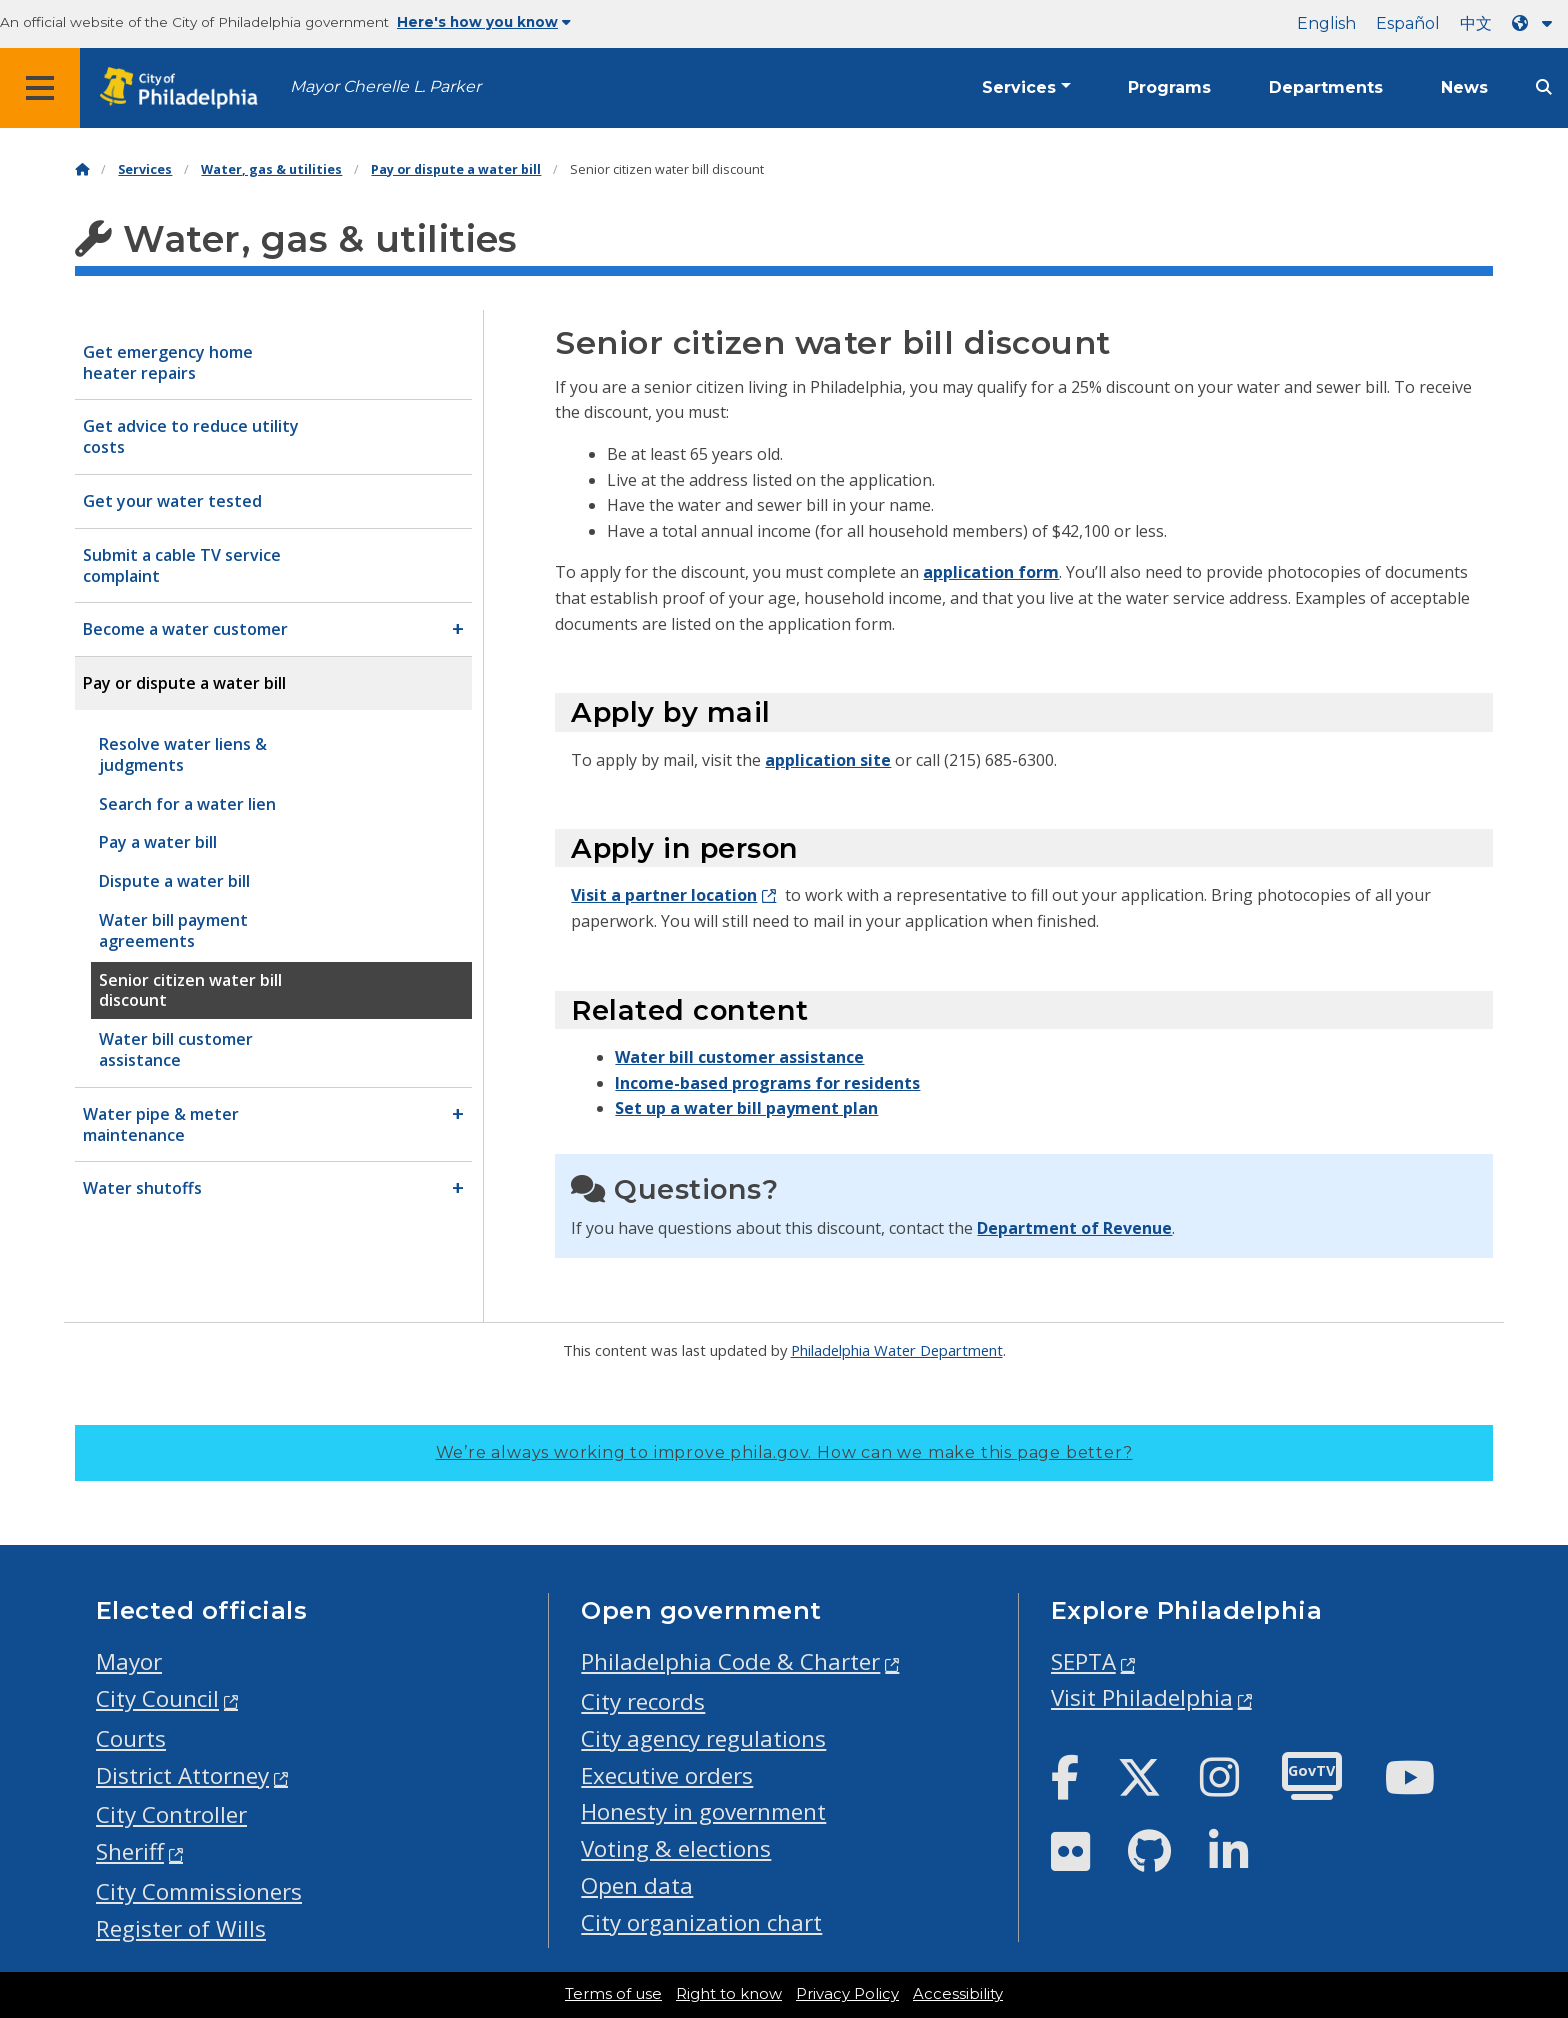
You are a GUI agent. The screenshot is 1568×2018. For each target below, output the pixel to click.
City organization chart (701, 1922)
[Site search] (1544, 87)
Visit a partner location (664, 895)
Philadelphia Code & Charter (730, 1661)
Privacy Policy (847, 1994)
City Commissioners (199, 1891)
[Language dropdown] (1536, 23)
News (1464, 87)
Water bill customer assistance (739, 1057)
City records (643, 1701)
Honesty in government (703, 1811)
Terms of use (613, 1994)
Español (1408, 23)
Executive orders (667, 1775)
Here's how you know (484, 22)
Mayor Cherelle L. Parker (385, 86)
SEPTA (1083, 1661)
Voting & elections (676, 1848)
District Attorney (182, 1775)
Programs (1169, 87)
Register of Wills (181, 1928)
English (1326, 23)
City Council (157, 1698)
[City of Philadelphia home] (185, 88)
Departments (1326, 87)
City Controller (171, 1814)
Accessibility (958, 1994)
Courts (131, 1738)
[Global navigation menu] (40, 88)
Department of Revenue (1074, 1228)
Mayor (129, 1661)
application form (991, 572)
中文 (1476, 23)
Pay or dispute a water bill (456, 169)
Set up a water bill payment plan (746, 1108)
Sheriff (130, 1851)
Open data (637, 1885)
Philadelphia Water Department (897, 1350)
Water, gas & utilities (271, 169)
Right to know (729, 1994)
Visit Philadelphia (1142, 1697)
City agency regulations (703, 1738)
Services (1019, 87)
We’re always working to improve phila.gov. (784, 1452)
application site (828, 760)
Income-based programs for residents (767, 1083)
